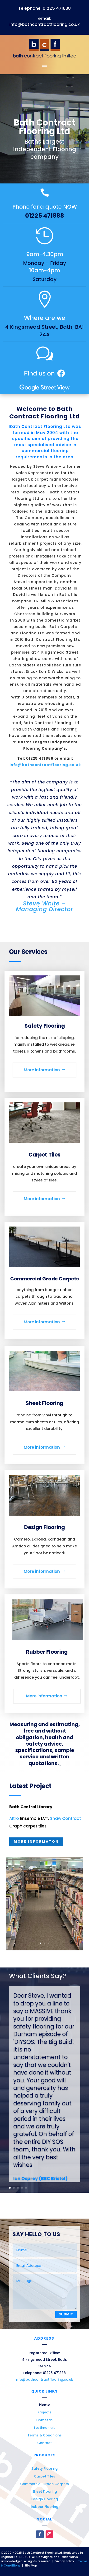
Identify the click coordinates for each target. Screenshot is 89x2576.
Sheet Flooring (44, 2491)
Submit (66, 2314)
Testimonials (44, 2427)
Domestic (44, 2420)
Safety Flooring (45, 2468)
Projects (44, 2412)
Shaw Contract (65, 1818)
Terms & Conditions (45, 2435)
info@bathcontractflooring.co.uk (44, 2379)
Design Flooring (44, 2499)
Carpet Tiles (44, 2476)
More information (42, 1070)
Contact (44, 2442)
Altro (14, 1818)
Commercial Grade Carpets (44, 2484)
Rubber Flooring (44, 2506)
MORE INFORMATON (36, 1841)
